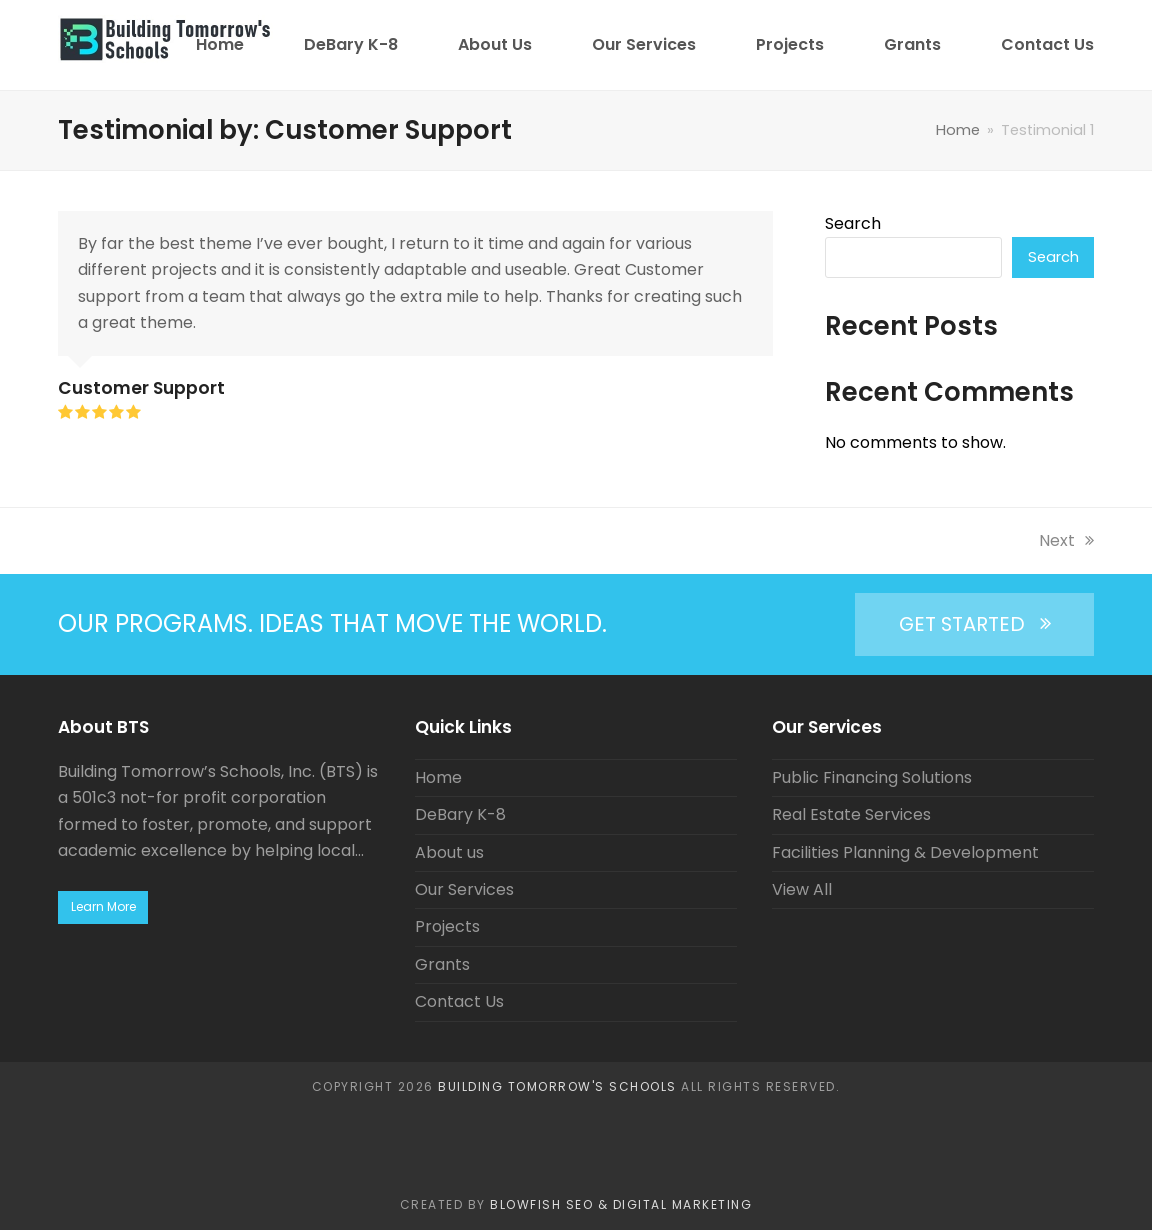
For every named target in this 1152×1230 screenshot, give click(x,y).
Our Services (464, 889)
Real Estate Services (851, 814)
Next (1066, 540)
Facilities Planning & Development (905, 852)
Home (438, 777)
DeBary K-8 (460, 814)
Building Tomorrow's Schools (557, 1086)
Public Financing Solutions (872, 777)
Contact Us (459, 1001)
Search (853, 223)
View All (802, 889)
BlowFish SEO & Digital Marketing (621, 1204)
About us (449, 852)
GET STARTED (975, 624)
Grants (442, 964)
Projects (447, 926)
